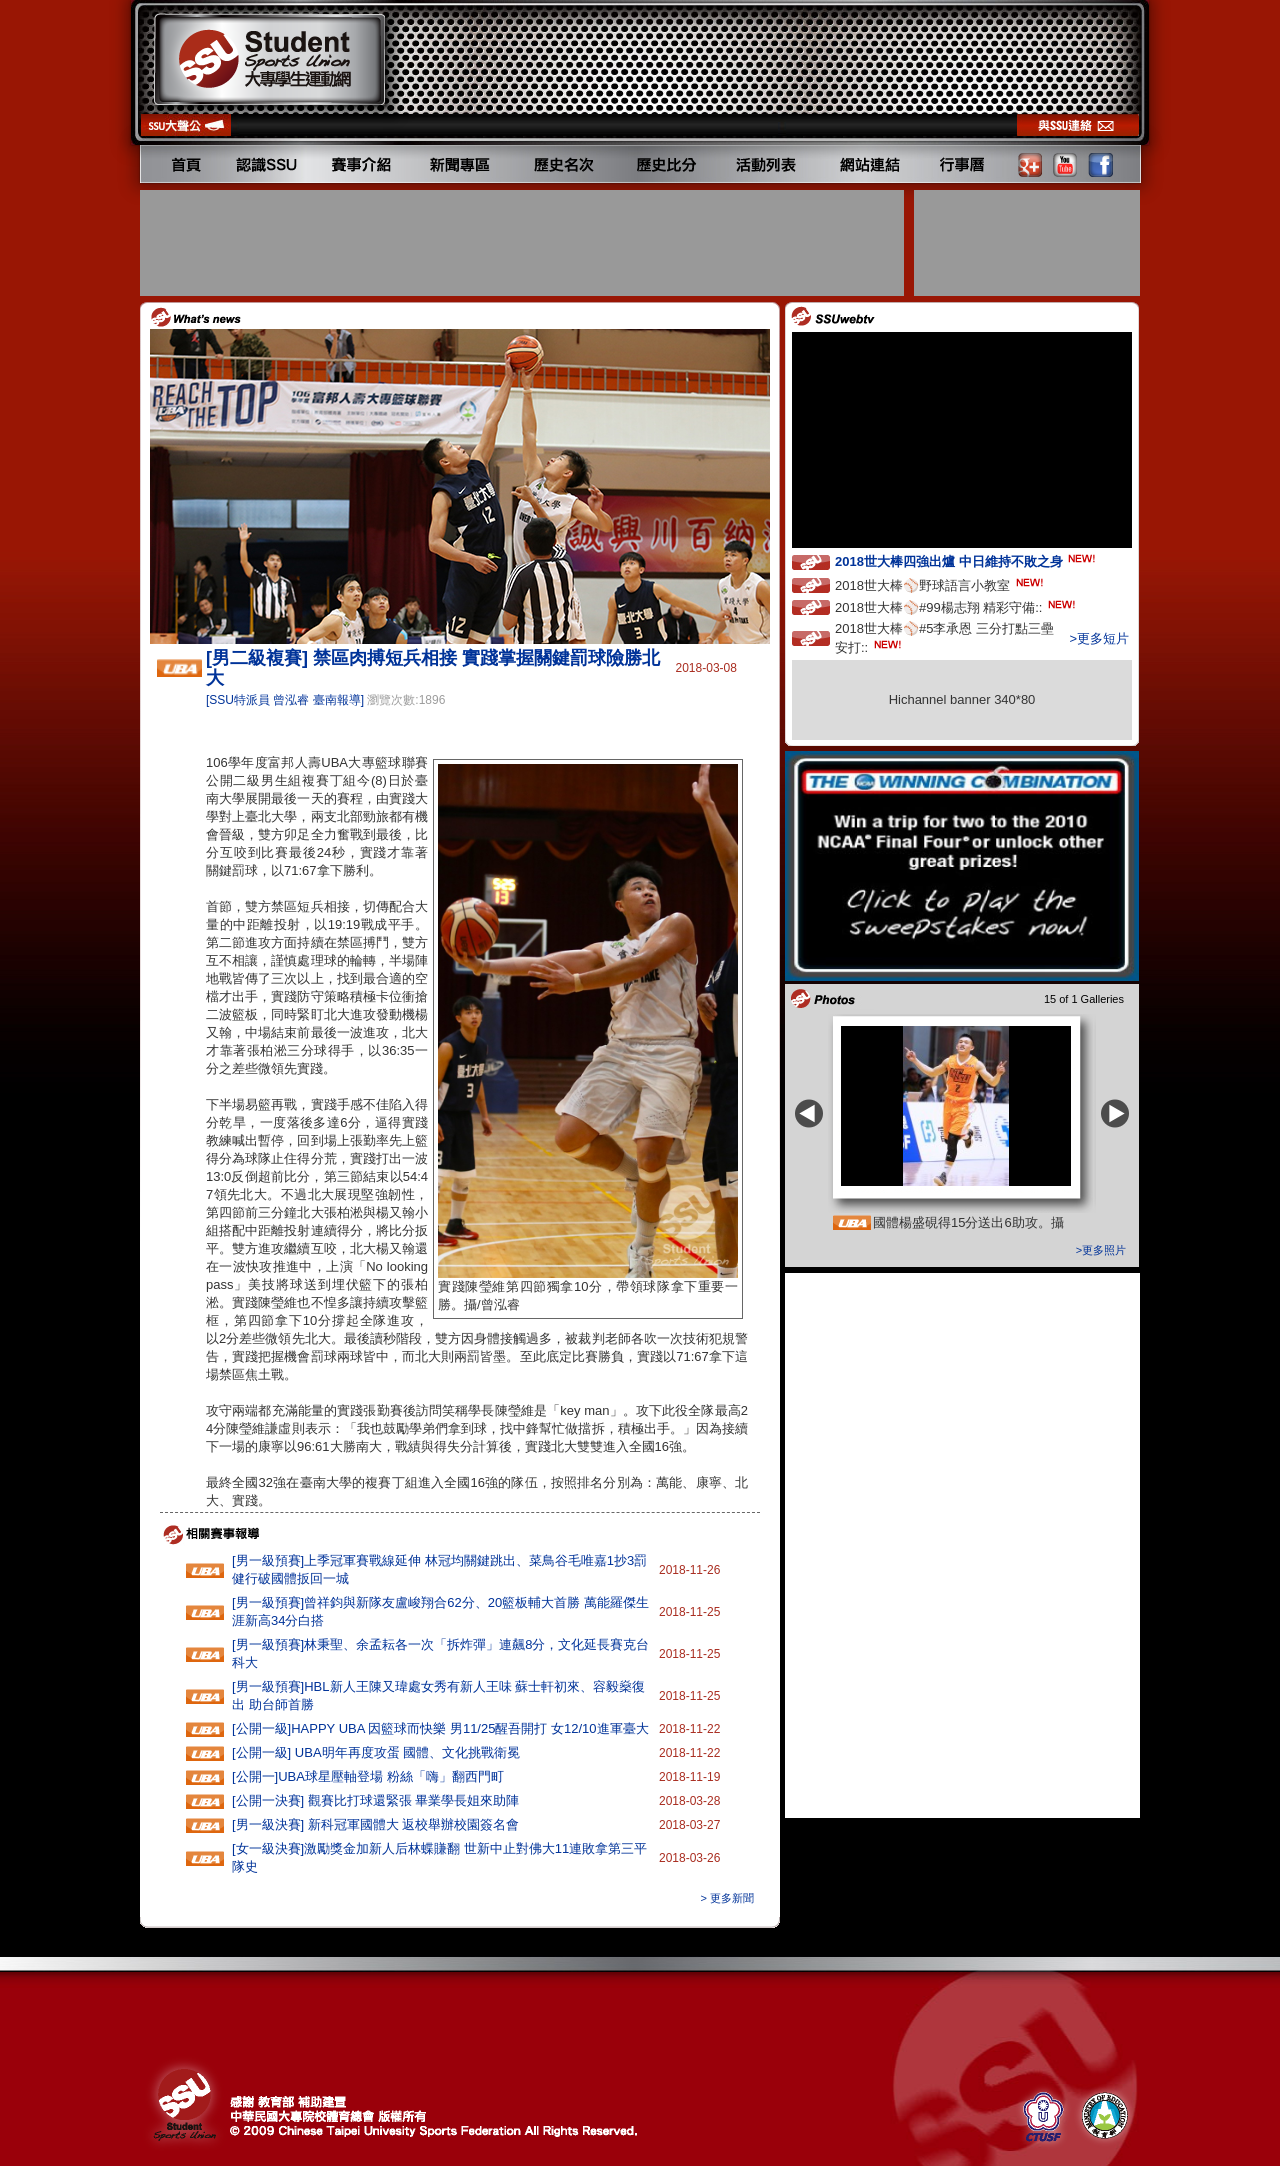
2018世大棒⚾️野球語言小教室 (941, 584)
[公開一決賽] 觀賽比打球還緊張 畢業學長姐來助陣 (375, 1800)
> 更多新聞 (727, 1898)
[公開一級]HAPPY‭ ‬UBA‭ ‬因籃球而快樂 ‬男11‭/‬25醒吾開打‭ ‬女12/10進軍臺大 (440, 1728)
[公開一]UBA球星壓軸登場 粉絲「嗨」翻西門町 (368, 1776)
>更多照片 (1101, 1250)
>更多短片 (1099, 638)
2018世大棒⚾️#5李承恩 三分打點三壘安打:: (944, 638)
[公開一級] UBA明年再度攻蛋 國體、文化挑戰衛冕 (376, 1752)
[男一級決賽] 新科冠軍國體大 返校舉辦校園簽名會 (375, 1824)
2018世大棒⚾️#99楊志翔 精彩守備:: (957, 606)
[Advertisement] (524, 243)
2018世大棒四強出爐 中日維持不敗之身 (967, 560)
